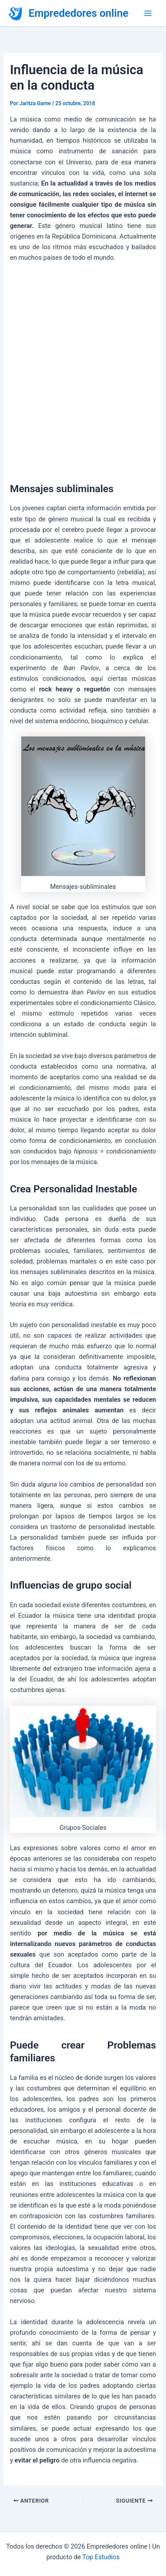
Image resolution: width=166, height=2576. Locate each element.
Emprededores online (78, 13)
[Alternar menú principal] (148, 13)
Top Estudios (101, 2557)
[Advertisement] (83, 370)
